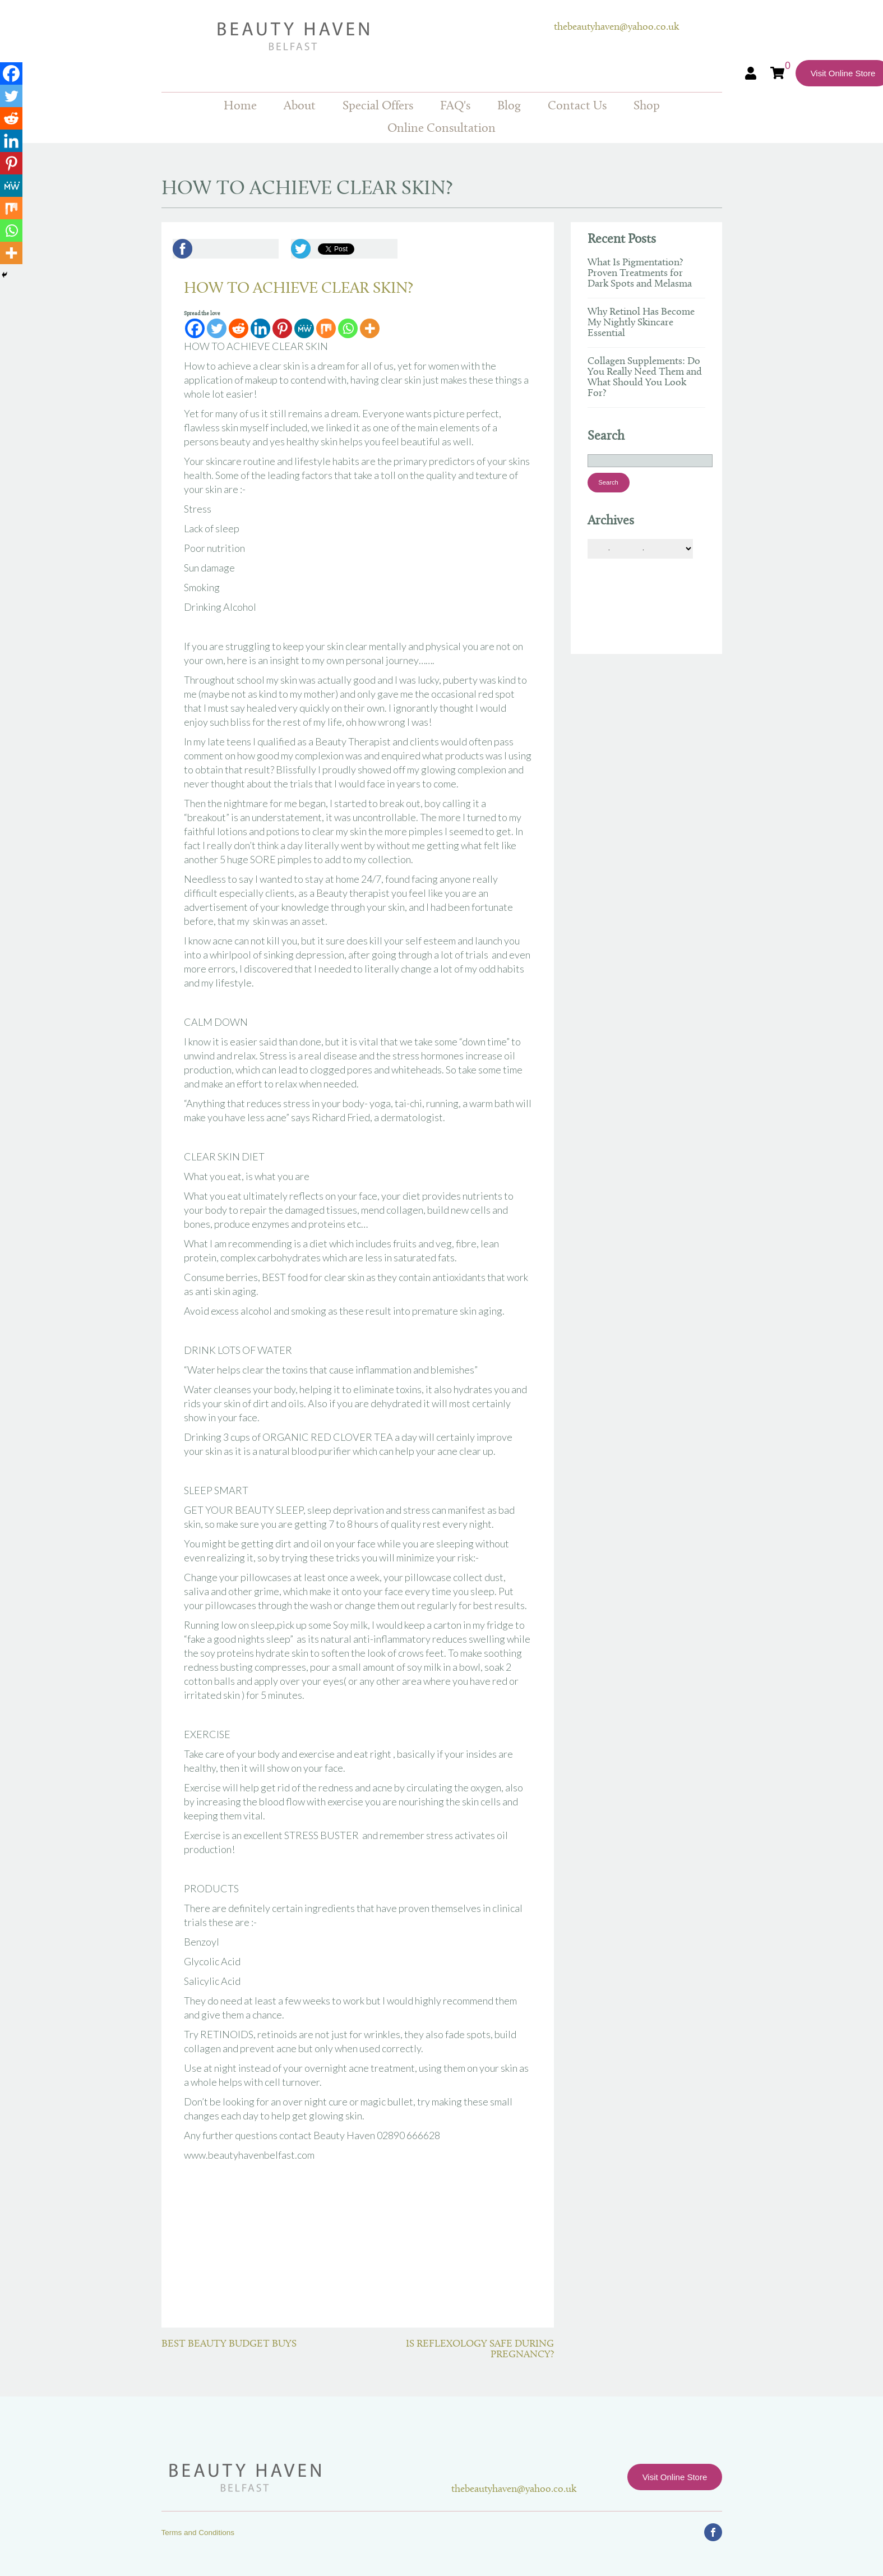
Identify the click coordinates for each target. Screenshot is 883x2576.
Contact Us (577, 106)
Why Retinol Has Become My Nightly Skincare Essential (641, 323)
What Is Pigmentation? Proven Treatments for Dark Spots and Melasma (640, 273)
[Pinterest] (282, 328)
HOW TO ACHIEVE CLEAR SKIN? (298, 289)
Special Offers (378, 106)
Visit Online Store (675, 2477)
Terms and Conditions (198, 2532)
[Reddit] (238, 328)
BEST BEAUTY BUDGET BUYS (229, 2344)
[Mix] (326, 328)
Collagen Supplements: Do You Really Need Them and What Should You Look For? (645, 377)
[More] (370, 328)
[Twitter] (216, 328)
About (300, 106)
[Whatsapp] (348, 328)
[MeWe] (304, 328)
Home (240, 106)
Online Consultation (441, 128)
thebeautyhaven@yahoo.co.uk (616, 27)
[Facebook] (195, 328)
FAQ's (455, 106)
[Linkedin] (260, 328)
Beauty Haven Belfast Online (358, 36)
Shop (647, 106)
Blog (509, 106)
